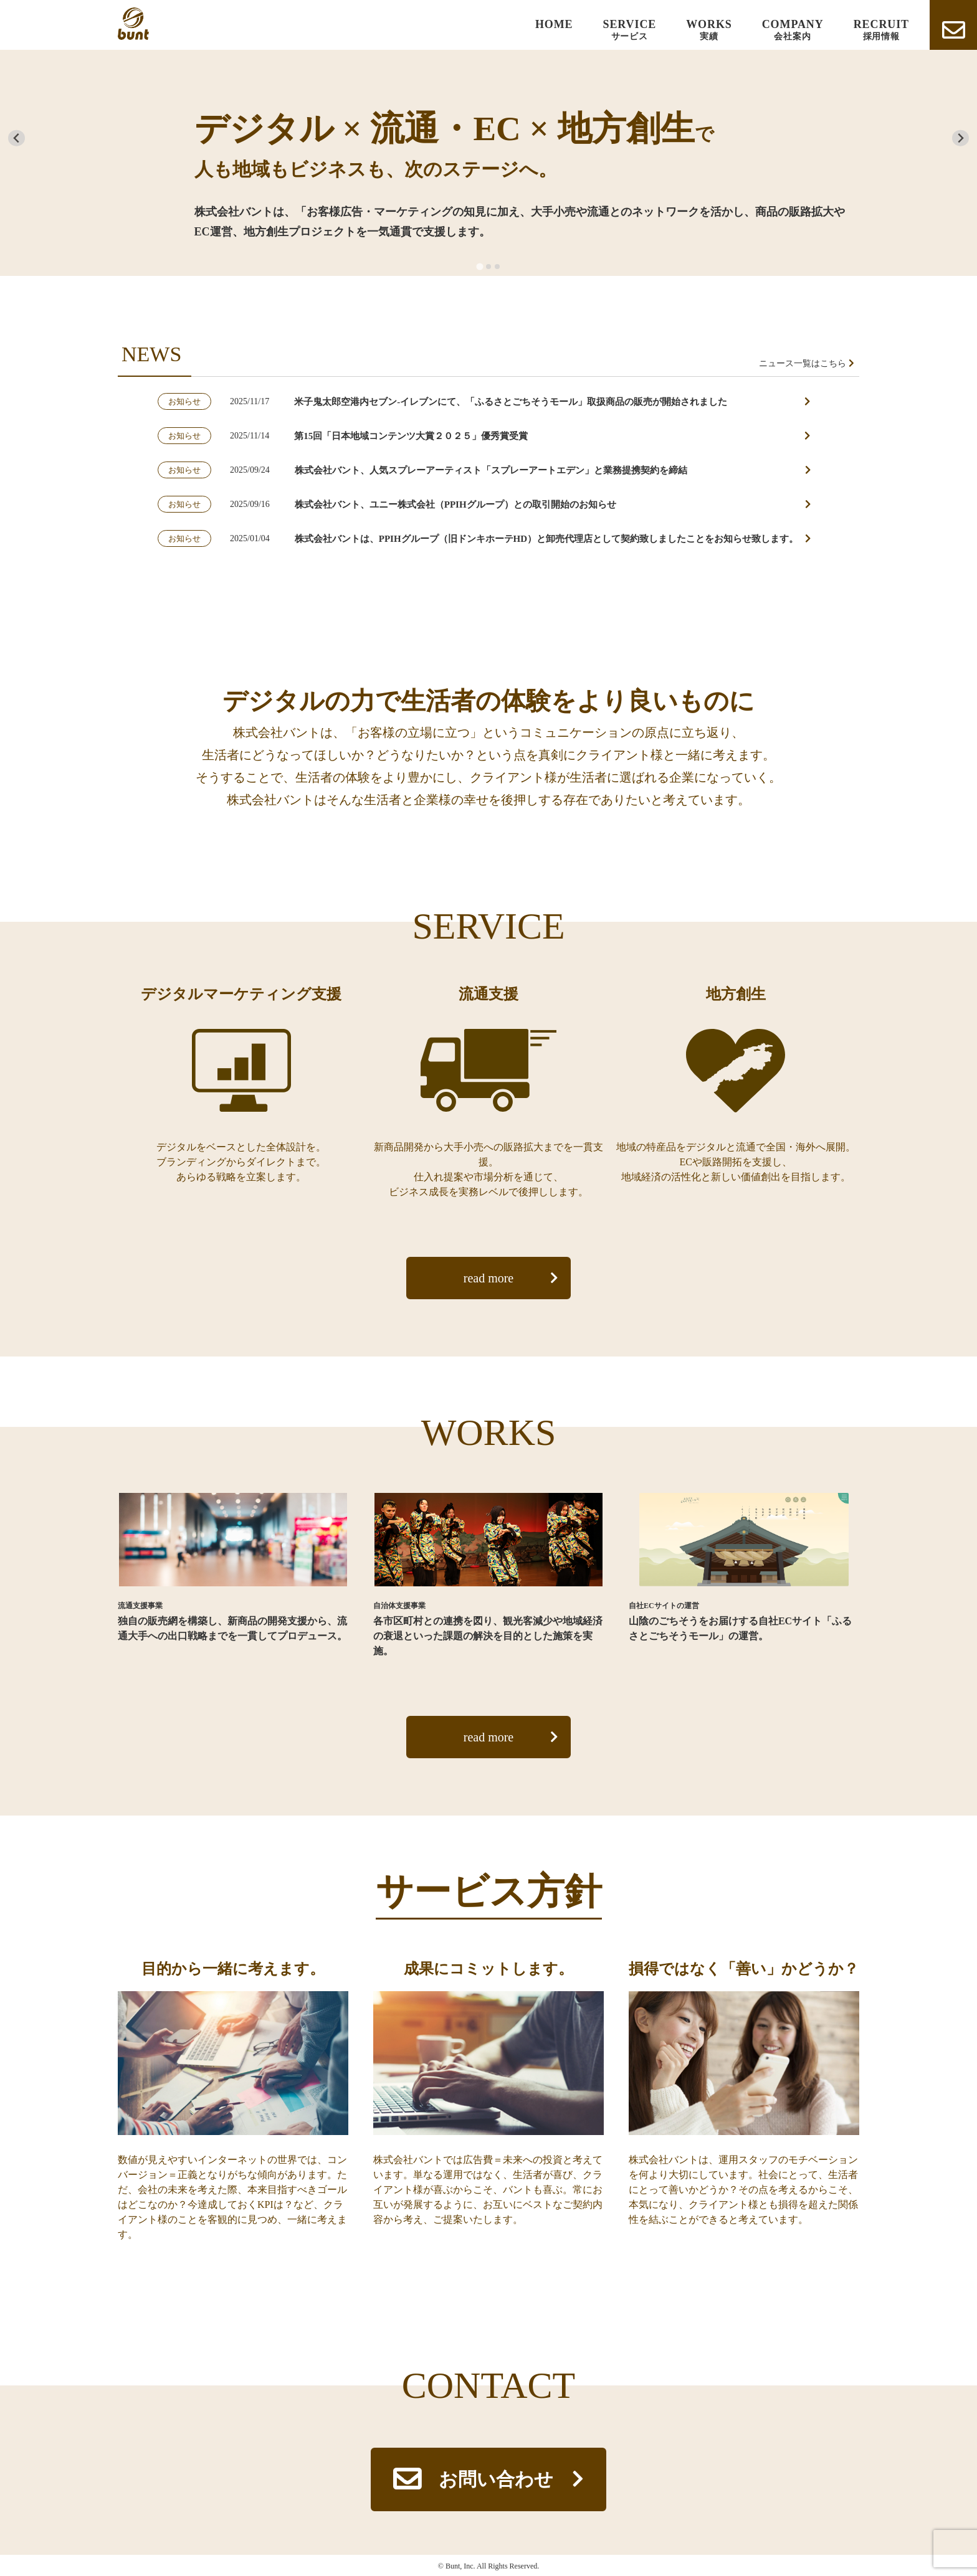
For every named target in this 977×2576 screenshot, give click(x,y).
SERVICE (630, 30)
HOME (554, 24)
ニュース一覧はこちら (802, 363)
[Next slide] (960, 138)
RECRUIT (881, 30)
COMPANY (793, 30)
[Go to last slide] (16, 138)
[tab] (479, 266)
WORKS (709, 30)
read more (489, 1278)
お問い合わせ (496, 2479)
